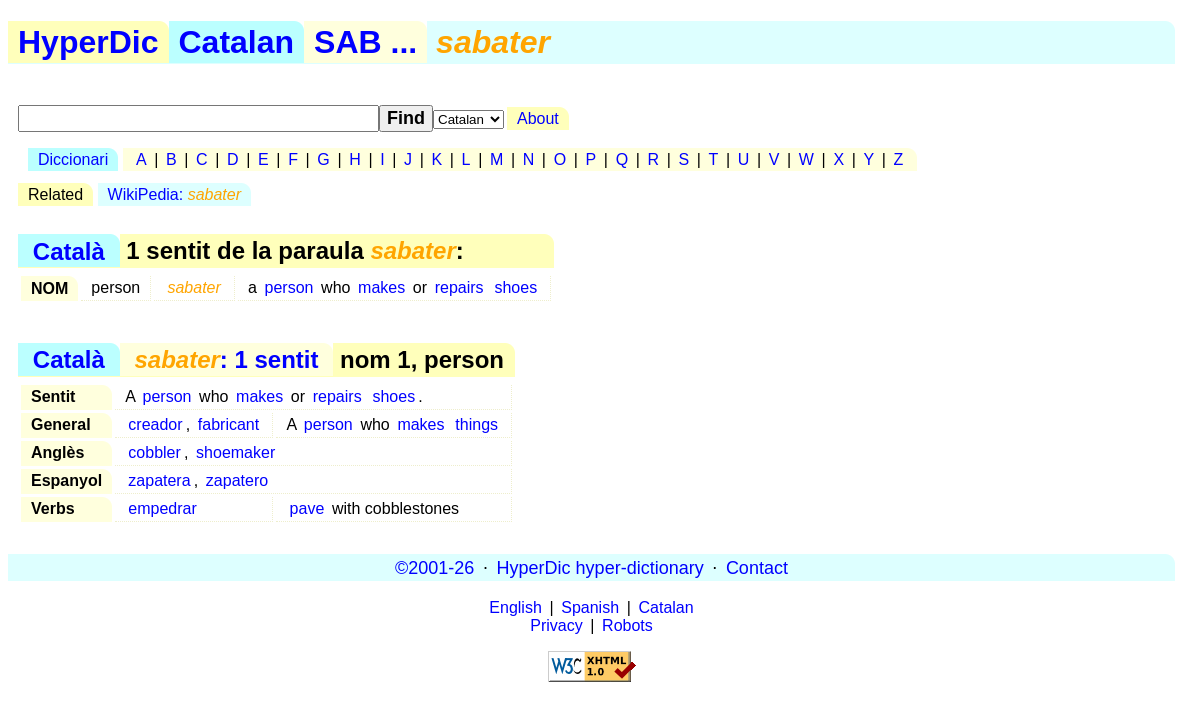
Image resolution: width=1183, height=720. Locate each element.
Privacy (556, 625)
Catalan (237, 42)
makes (381, 287)
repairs (459, 287)
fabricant (228, 424)
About (538, 118)
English (515, 607)
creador (155, 424)
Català (69, 250)
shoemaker (235, 452)
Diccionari (73, 159)
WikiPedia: (174, 194)
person (289, 287)
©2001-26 (434, 567)
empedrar (162, 508)
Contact (757, 567)
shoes (515, 287)
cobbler (154, 452)
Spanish (590, 607)
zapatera (159, 480)
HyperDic (88, 42)
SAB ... (365, 42)
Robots (627, 625)
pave (307, 508)
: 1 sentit (226, 359)
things (476, 424)
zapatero (237, 480)
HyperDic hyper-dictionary (600, 567)
